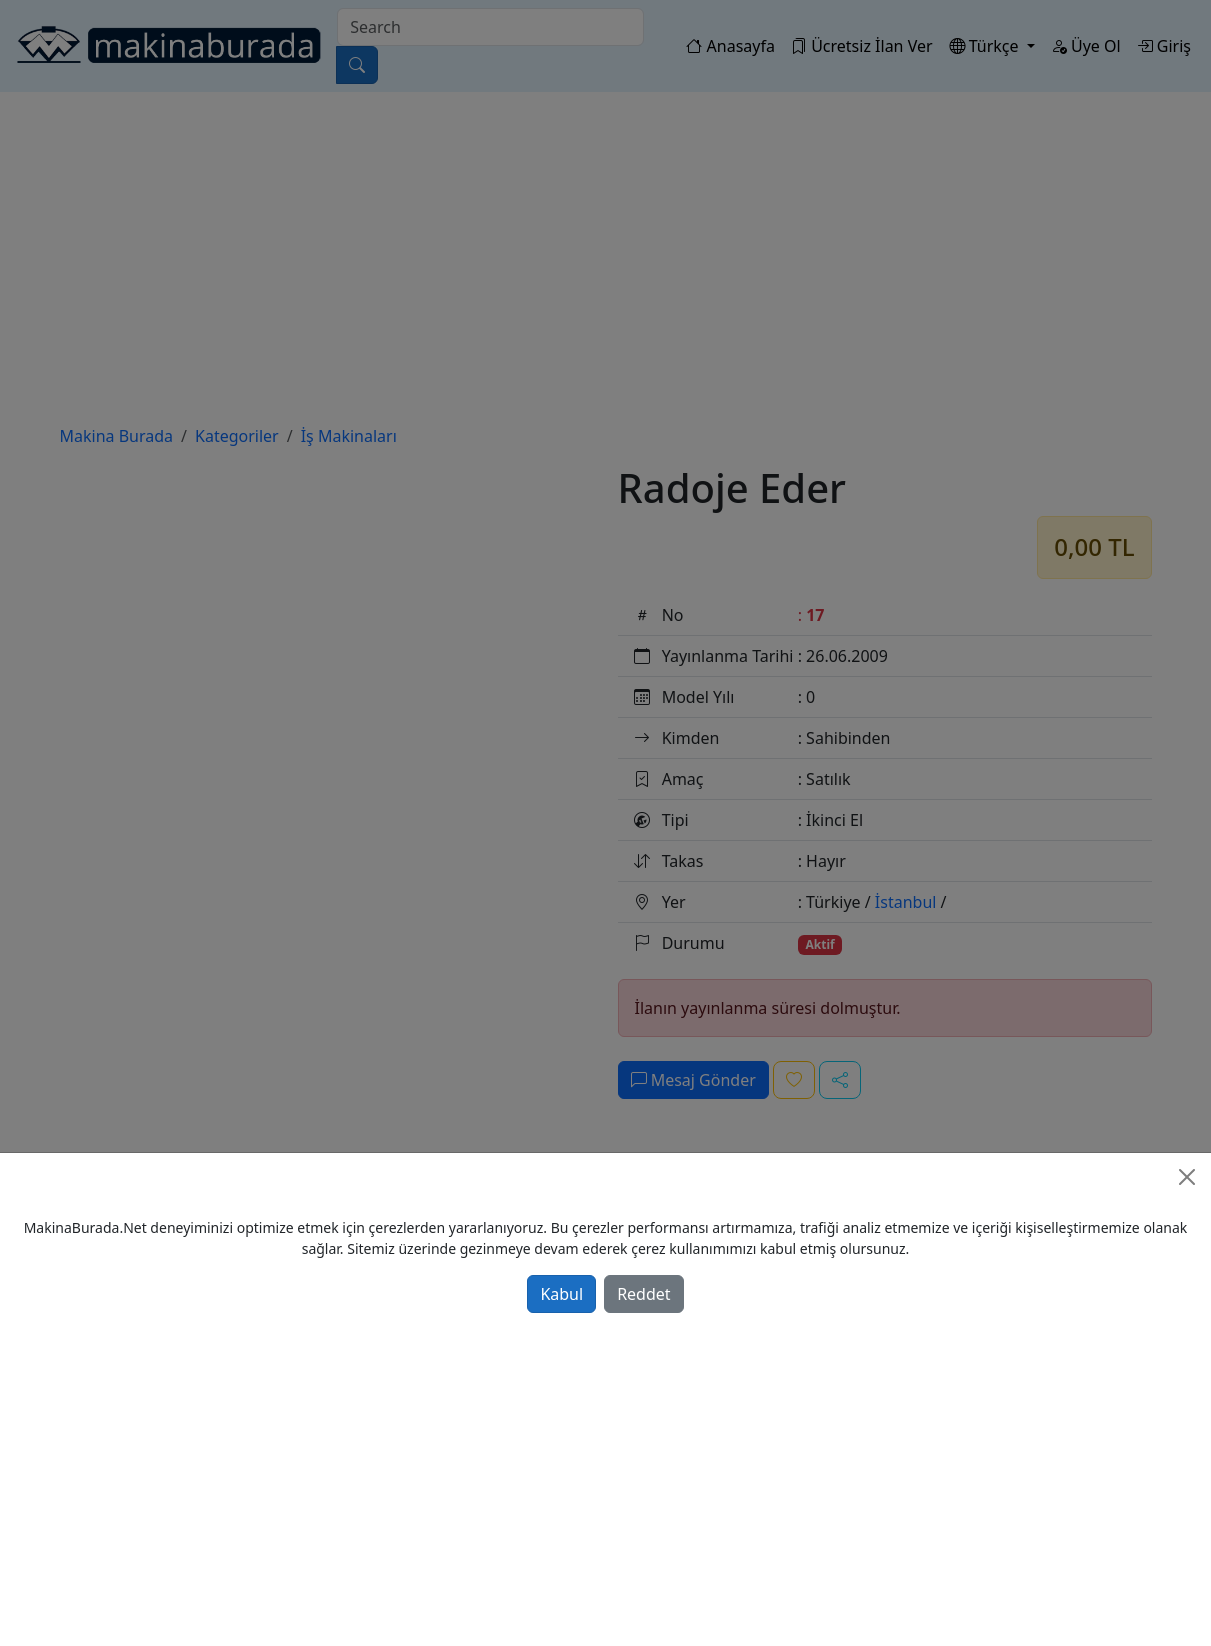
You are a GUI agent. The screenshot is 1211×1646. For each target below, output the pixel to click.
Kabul (561, 1294)
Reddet (643, 1294)
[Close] (1187, 1177)
